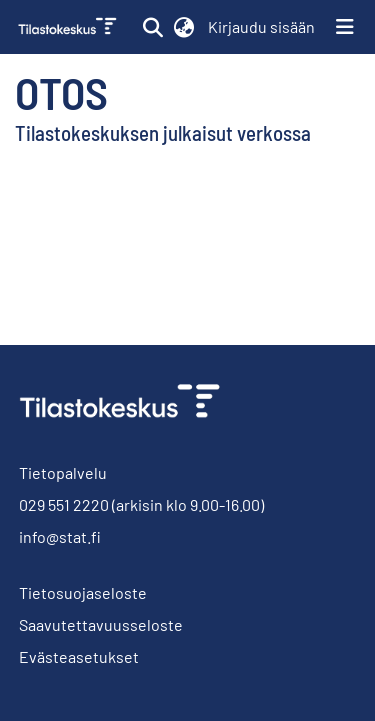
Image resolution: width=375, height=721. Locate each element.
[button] (152, 27)
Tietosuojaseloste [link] (83, 592)
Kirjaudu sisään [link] (262, 26)
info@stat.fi (60, 536)
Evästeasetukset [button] (79, 656)
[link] (69, 27)
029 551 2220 (64, 504)
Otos (61, 92)
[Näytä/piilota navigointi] (345, 27)
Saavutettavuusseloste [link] (101, 624)
